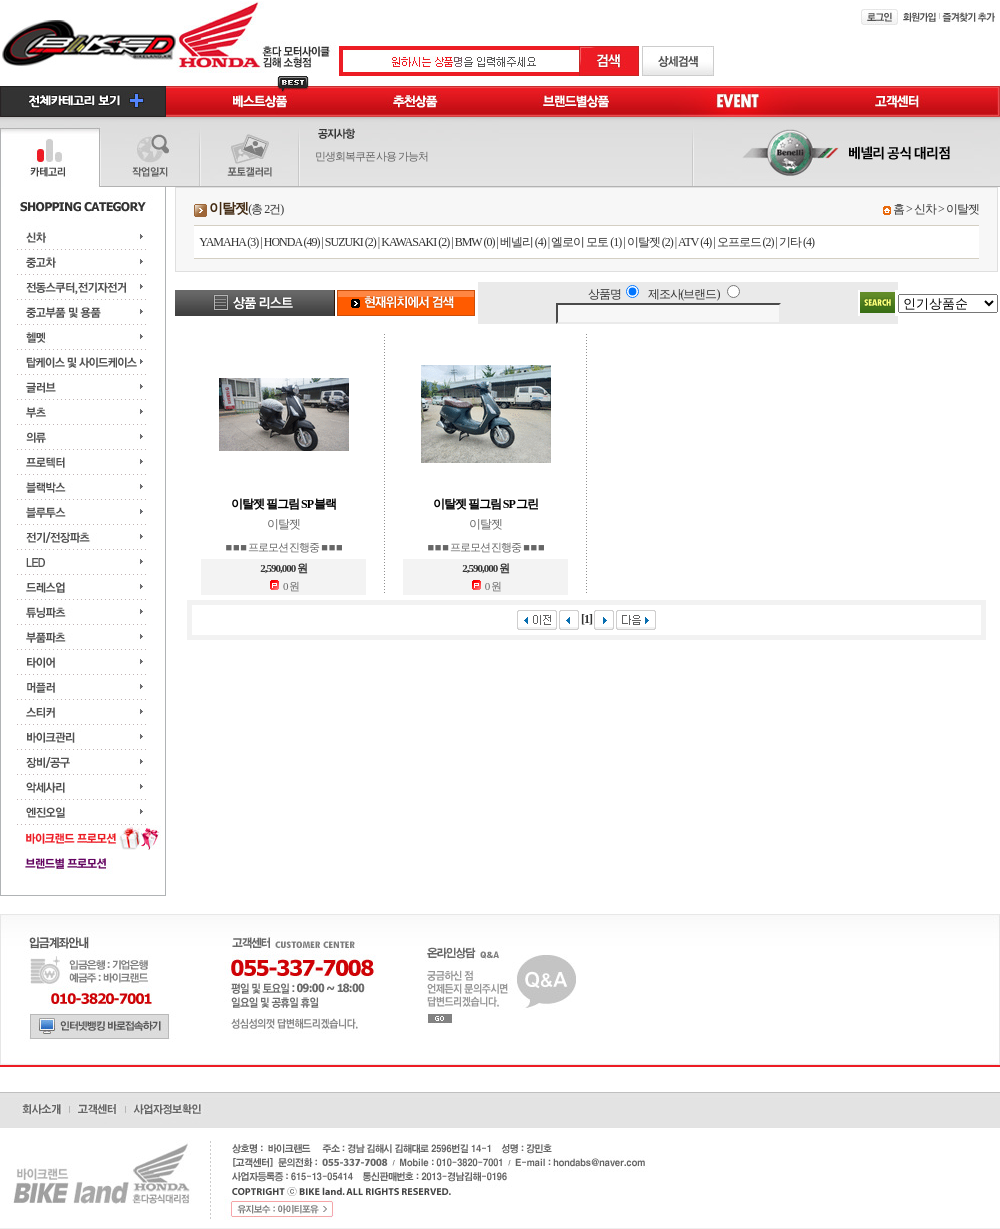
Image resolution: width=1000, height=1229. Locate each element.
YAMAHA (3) (228, 242)
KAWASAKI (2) (415, 242)
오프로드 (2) (745, 242)
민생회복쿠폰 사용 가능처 (372, 156)
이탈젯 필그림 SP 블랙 (283, 504)
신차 (925, 209)
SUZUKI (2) (350, 242)
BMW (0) (475, 242)
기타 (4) (796, 242)
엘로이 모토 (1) (586, 242)
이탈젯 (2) (650, 242)
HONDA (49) (292, 242)
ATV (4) (694, 242)
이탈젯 (962, 209)
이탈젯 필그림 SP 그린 (485, 504)
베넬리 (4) (523, 242)
